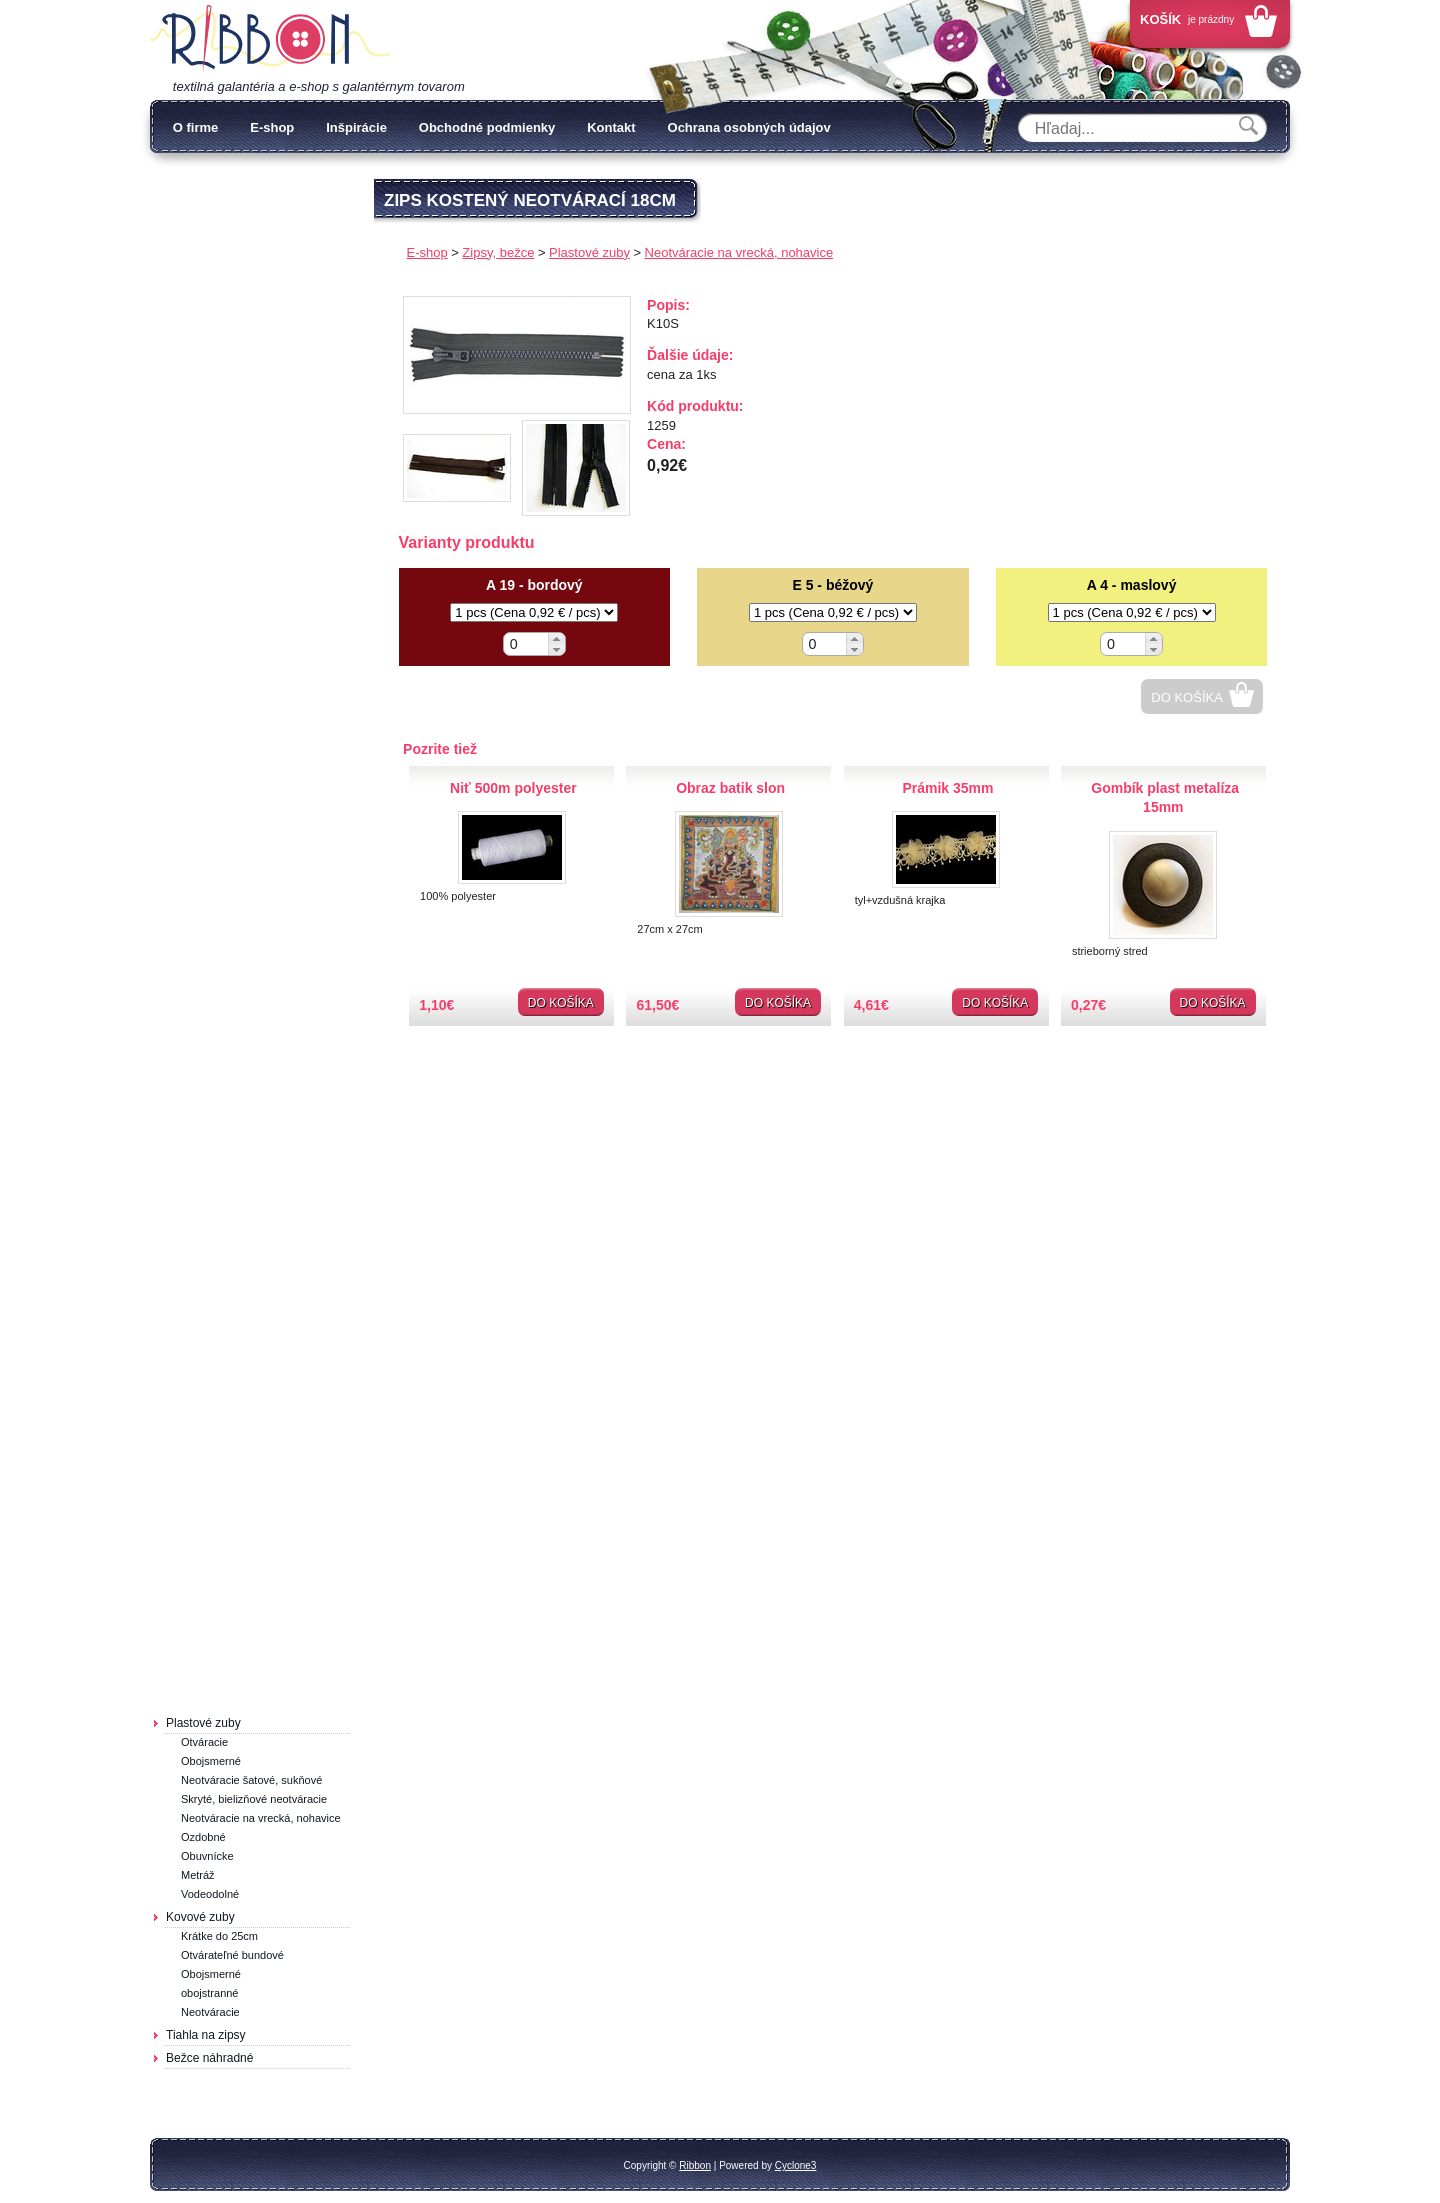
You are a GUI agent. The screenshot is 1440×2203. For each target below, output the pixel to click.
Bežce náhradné (209, 2058)
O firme (196, 127)
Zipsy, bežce (498, 252)
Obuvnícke (207, 1856)
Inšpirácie (356, 127)
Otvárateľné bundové (232, 1955)
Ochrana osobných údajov (749, 127)
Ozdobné (203, 1837)
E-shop (272, 127)
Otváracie (204, 1742)
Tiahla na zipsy (206, 2035)
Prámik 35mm (947, 788)
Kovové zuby (200, 1917)
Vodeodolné (210, 1894)
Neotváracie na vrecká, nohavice (261, 1818)
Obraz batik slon (730, 788)
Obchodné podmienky (487, 127)
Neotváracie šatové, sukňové (251, 1780)
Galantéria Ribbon (270, 39)
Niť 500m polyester (513, 788)
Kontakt (611, 127)
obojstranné (210, 1993)
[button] (556, 638)
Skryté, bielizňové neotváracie (254, 1799)
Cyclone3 (796, 2165)
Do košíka (1187, 697)
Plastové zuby (203, 1723)
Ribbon (695, 2165)
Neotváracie (210, 2012)
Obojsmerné (211, 1761)
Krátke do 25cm (219, 1936)
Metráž (198, 1875)
